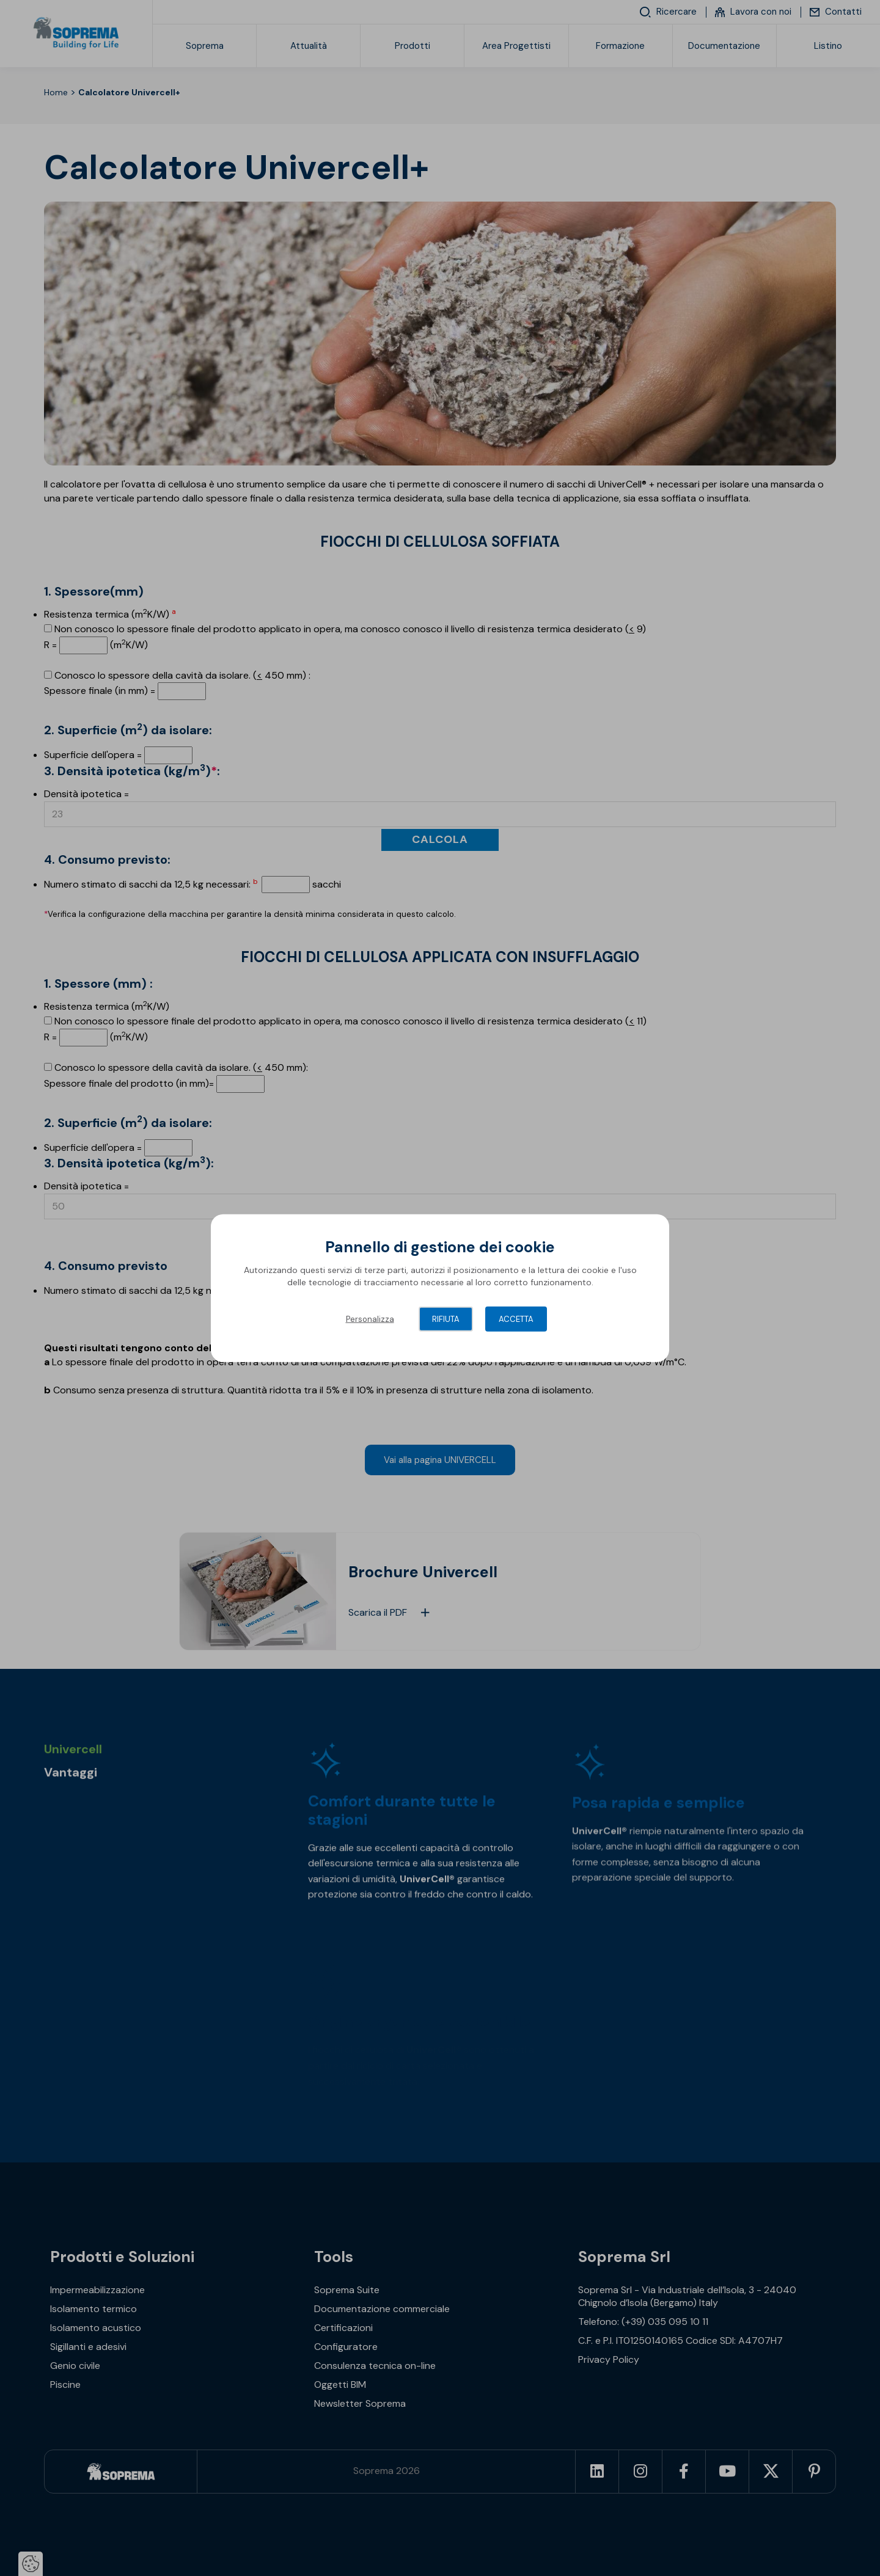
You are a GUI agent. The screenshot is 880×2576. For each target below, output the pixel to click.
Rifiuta (446, 1319)
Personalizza (370, 1319)
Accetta (516, 1319)
